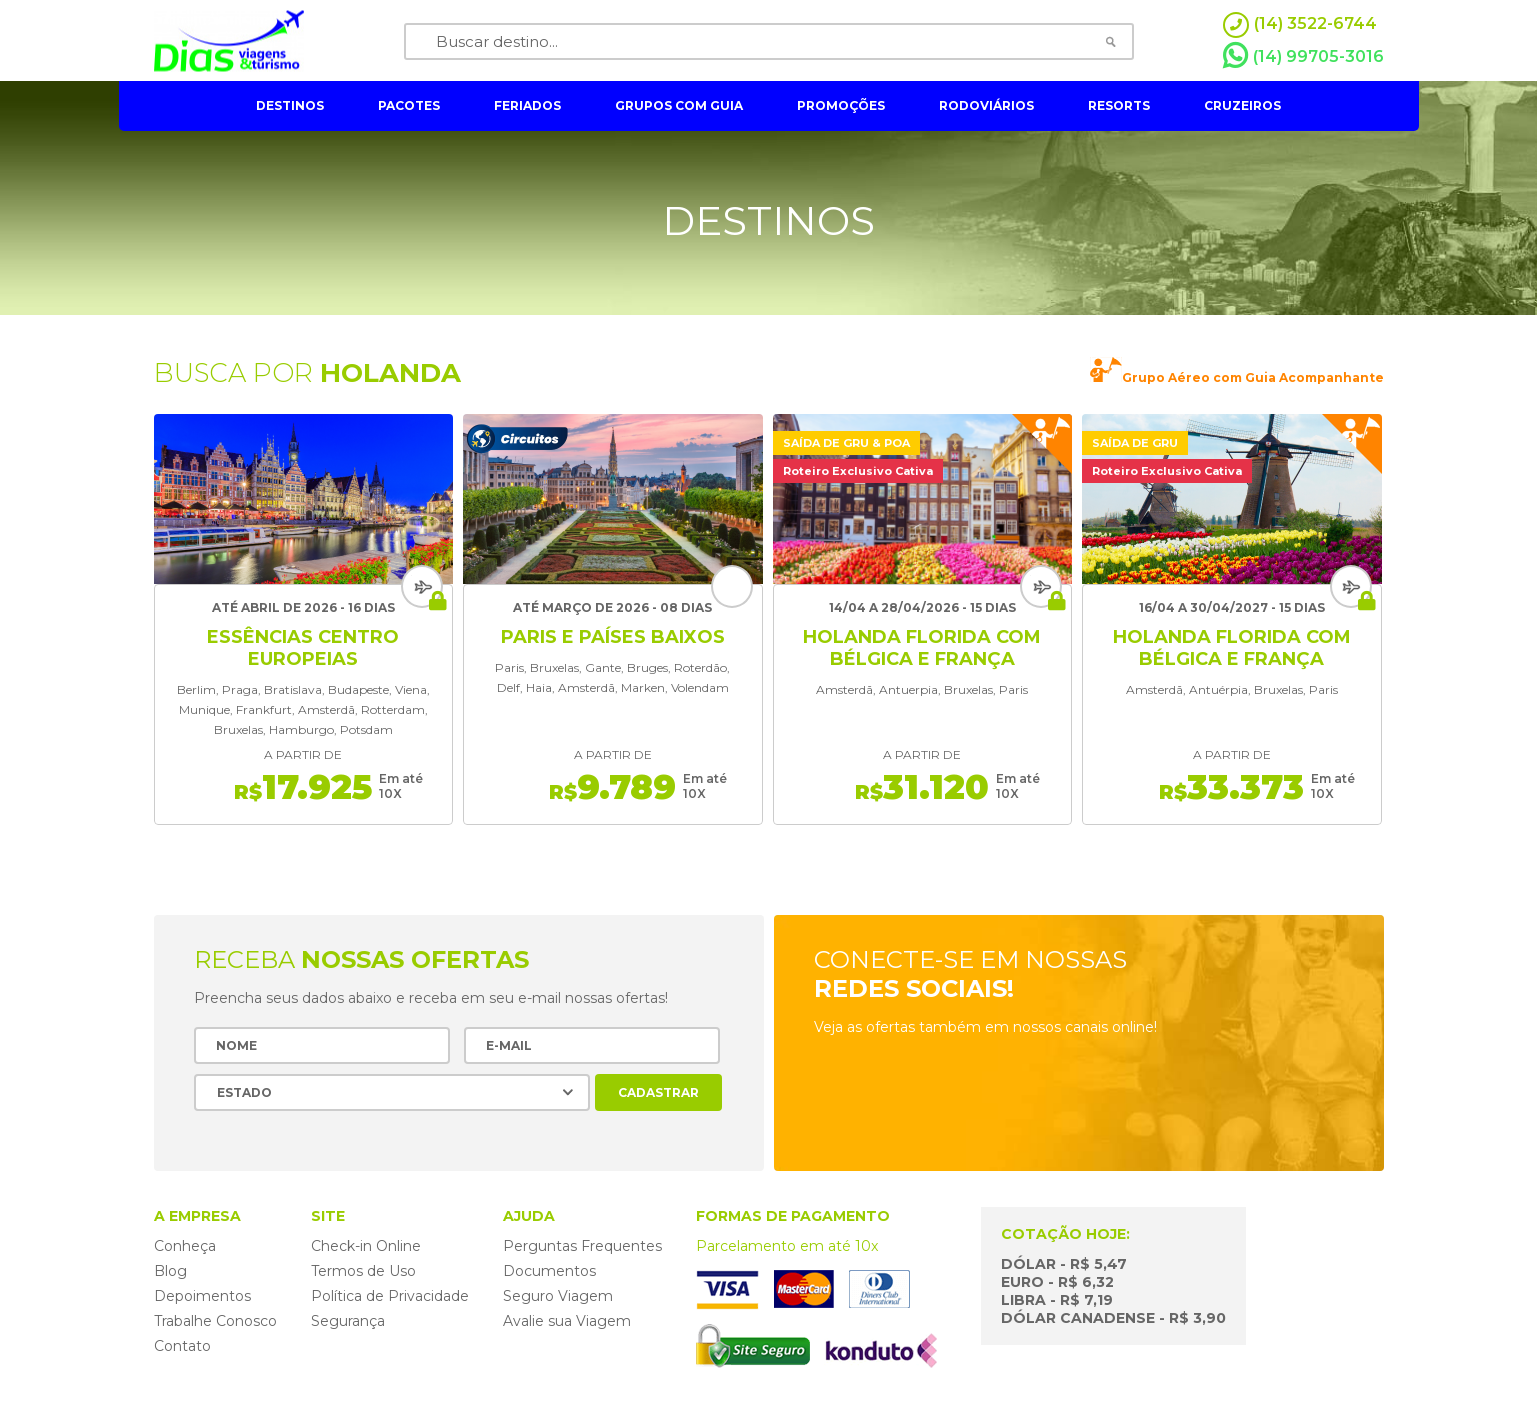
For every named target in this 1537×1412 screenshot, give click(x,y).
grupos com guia (679, 105)
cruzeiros (1242, 105)
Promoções (841, 105)
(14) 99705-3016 (1303, 56)
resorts (1119, 105)
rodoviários (986, 105)
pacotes (409, 105)
